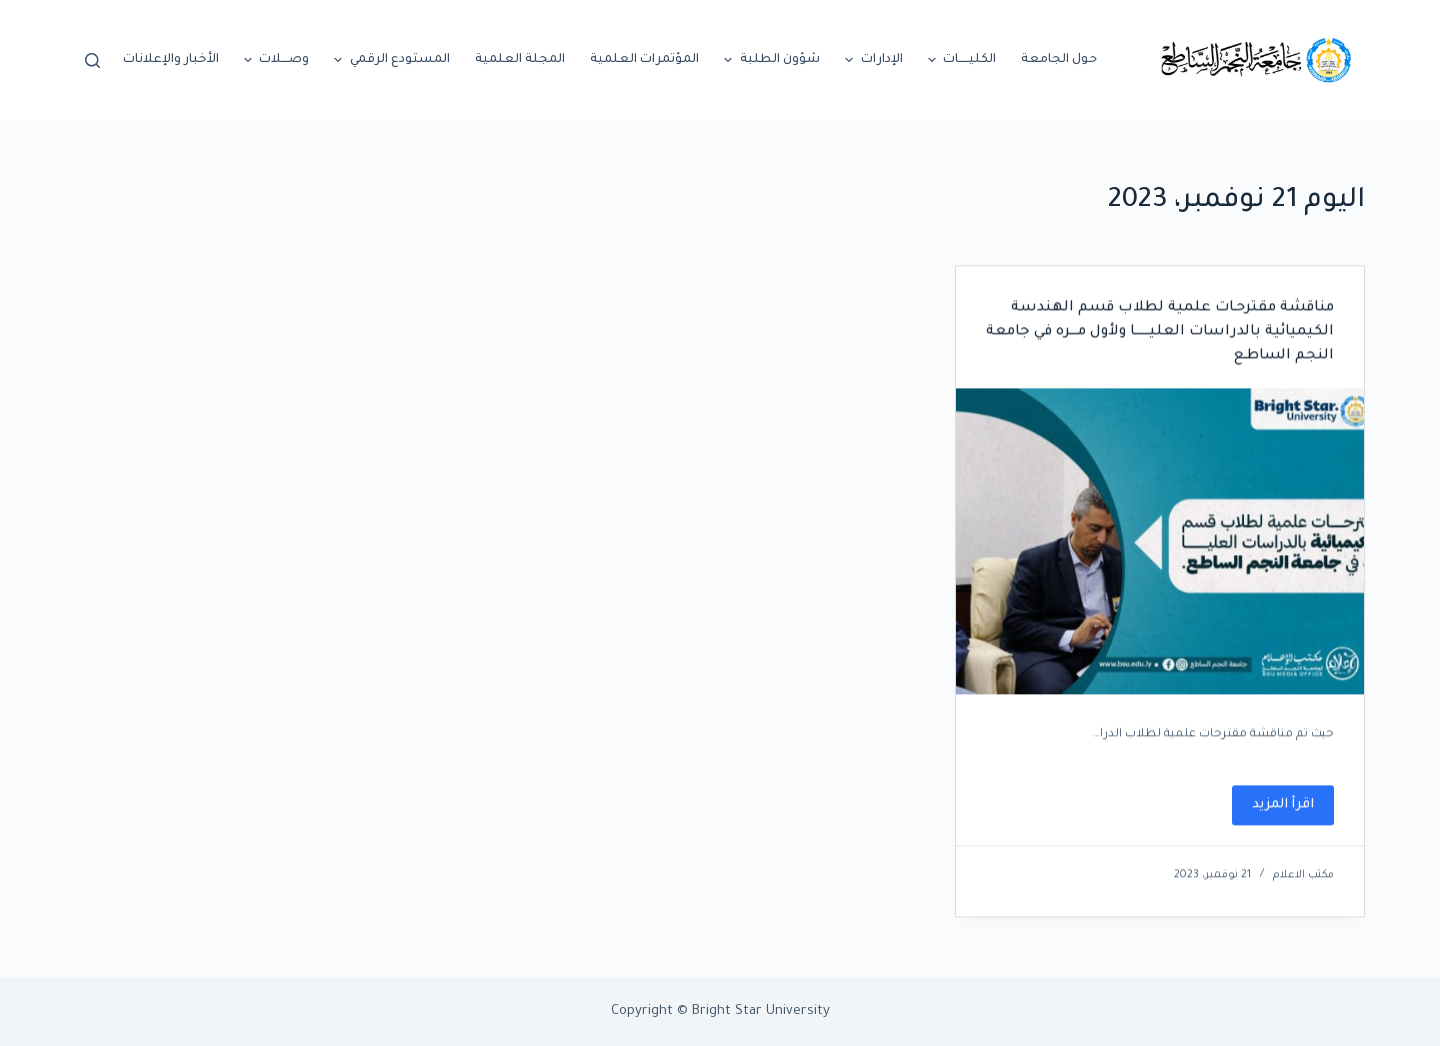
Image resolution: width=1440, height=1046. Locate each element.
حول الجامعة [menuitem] (1059, 60)
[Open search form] (92, 60)
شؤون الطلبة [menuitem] (769, 60)
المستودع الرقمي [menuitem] (389, 60)
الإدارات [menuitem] (871, 60)
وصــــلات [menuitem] (274, 60)
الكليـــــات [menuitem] (960, 60)
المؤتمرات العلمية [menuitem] (644, 60)
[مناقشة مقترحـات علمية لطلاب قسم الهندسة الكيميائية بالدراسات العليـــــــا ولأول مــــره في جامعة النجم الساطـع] (1160, 542)
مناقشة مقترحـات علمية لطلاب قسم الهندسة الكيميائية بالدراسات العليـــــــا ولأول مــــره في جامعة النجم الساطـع (1160, 333)
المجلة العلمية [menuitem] (520, 60)
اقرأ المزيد (1273, 812)
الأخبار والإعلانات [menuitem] (171, 60)
